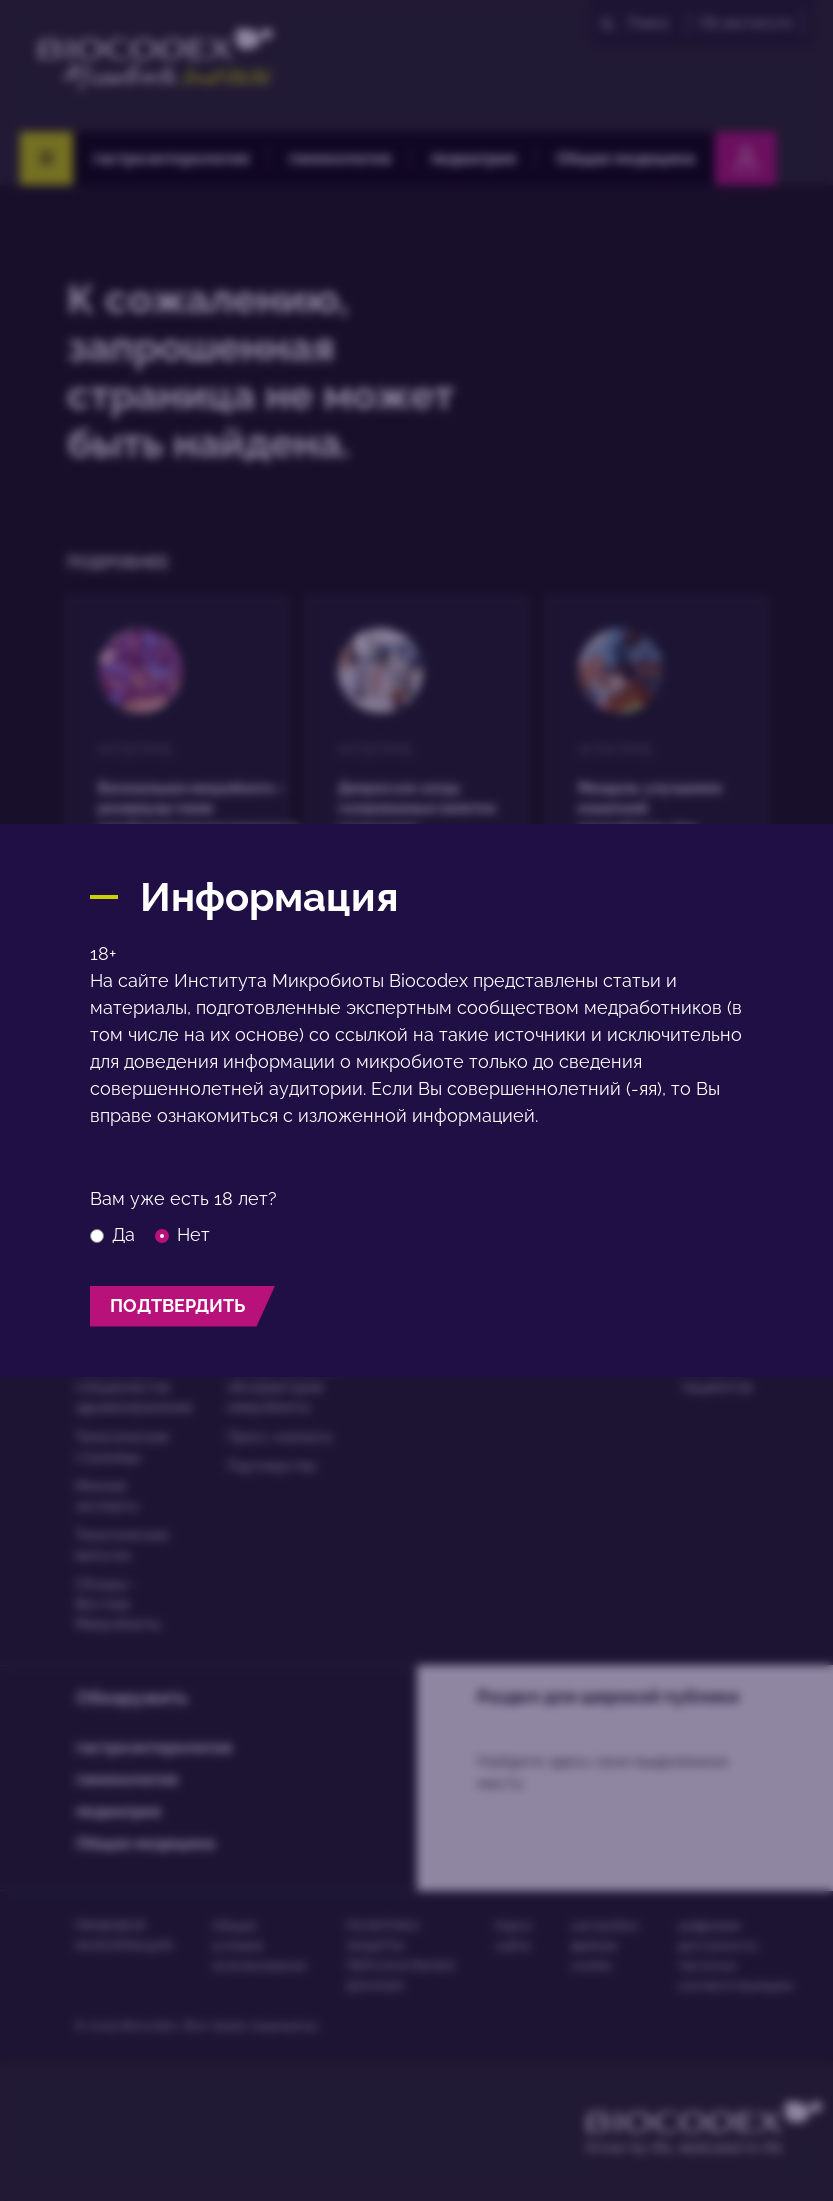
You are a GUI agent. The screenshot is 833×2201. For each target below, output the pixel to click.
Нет (182, 1235)
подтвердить (177, 1305)
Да (112, 1235)
